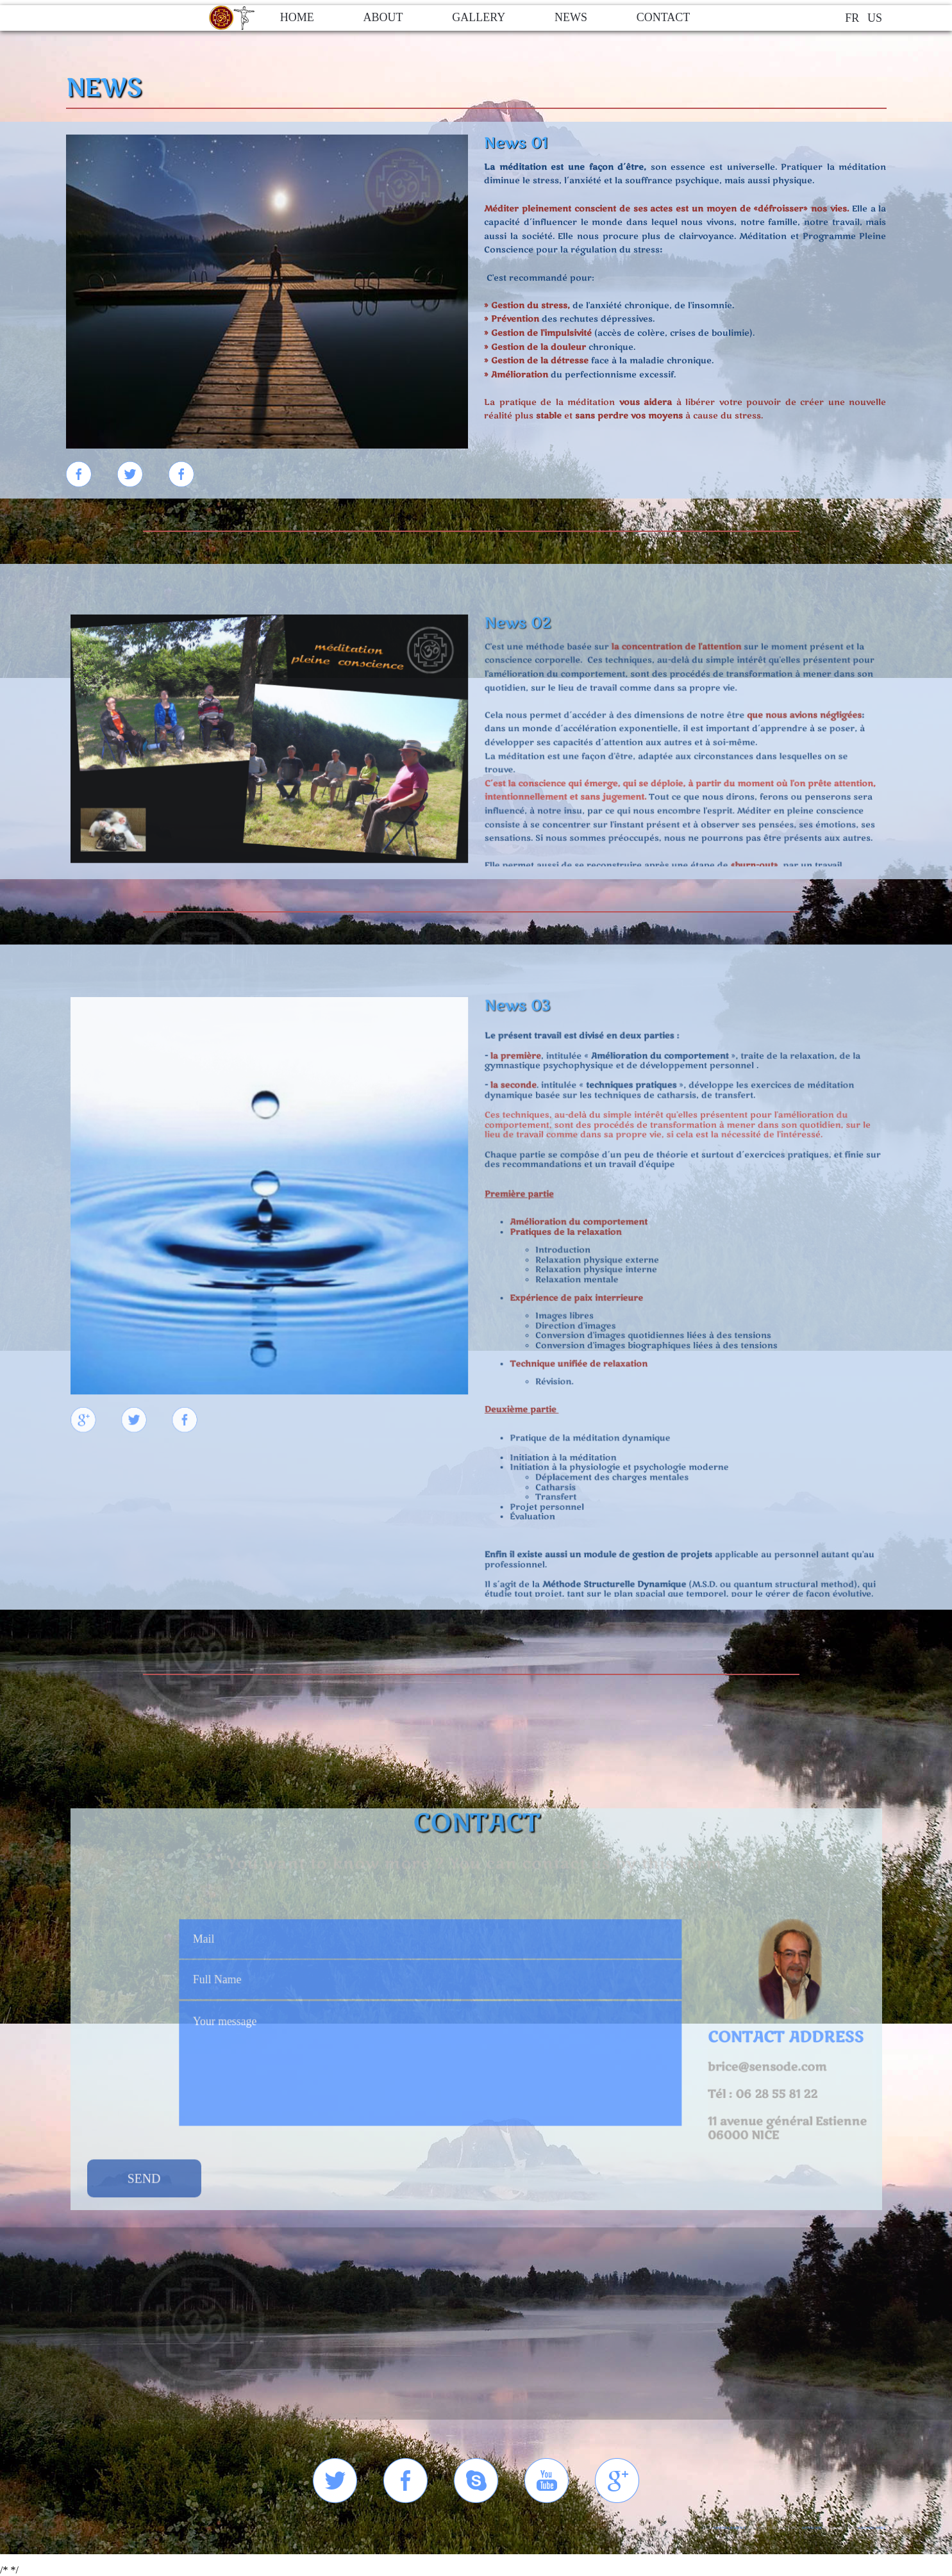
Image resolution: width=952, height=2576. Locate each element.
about (383, 17)
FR (852, 18)
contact (663, 17)
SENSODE (812, 2528)
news (571, 17)
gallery (478, 17)
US (874, 18)
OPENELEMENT (729, 2528)
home (297, 17)
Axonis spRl (872, 2528)
